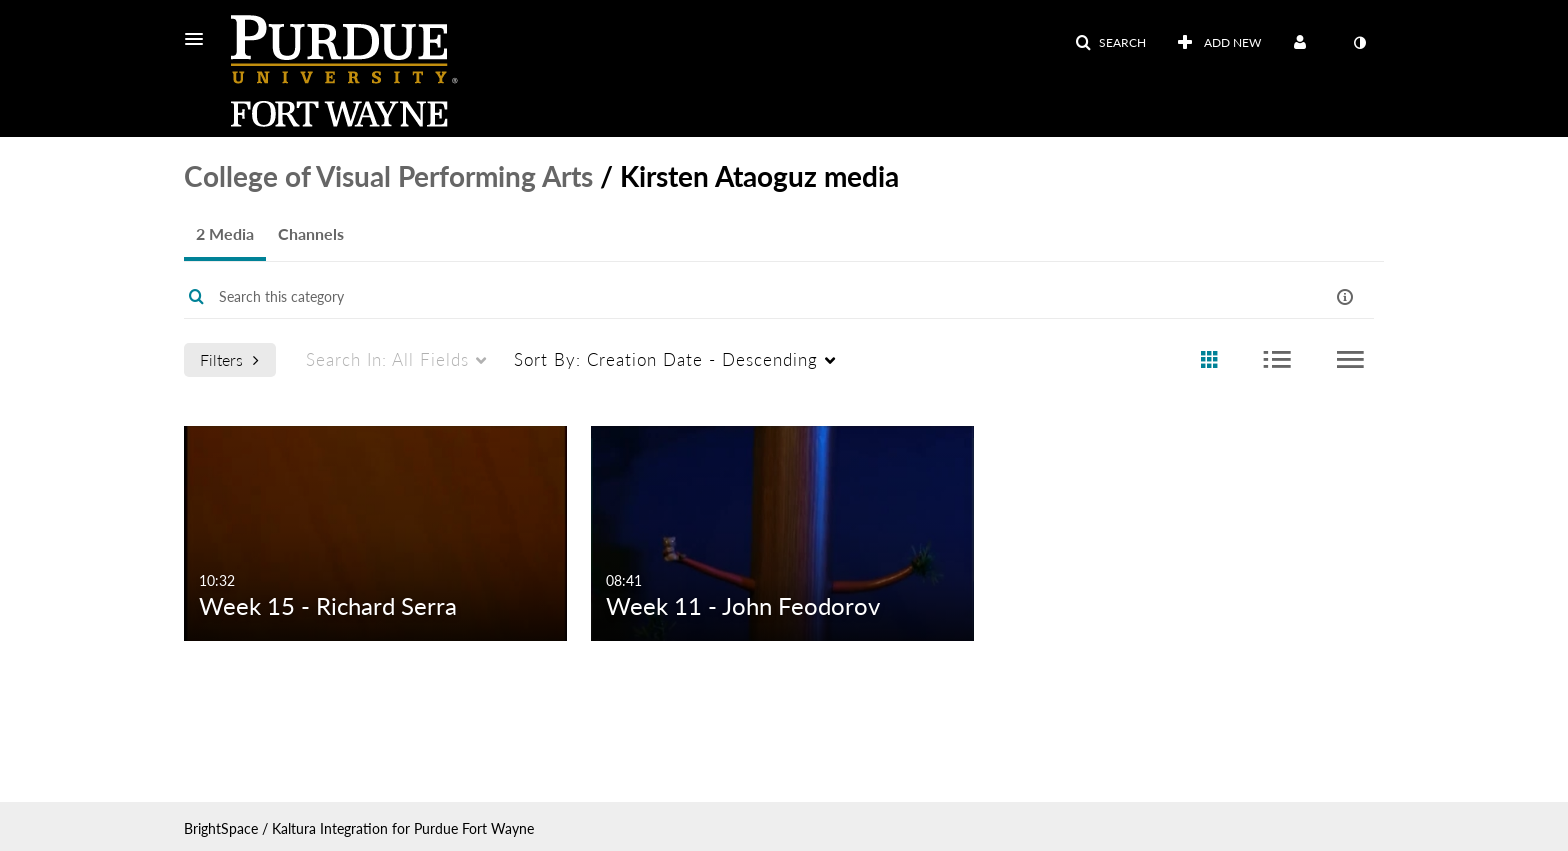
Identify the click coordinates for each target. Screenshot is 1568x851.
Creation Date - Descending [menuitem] (666, 359)
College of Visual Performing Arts (388, 176)
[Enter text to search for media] (715, 297)
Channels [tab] (311, 233)
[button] (200, 39)
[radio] (1209, 360)
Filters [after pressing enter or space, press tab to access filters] (229, 359)
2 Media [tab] (225, 233)
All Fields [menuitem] (387, 359)
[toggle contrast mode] (1359, 43)
